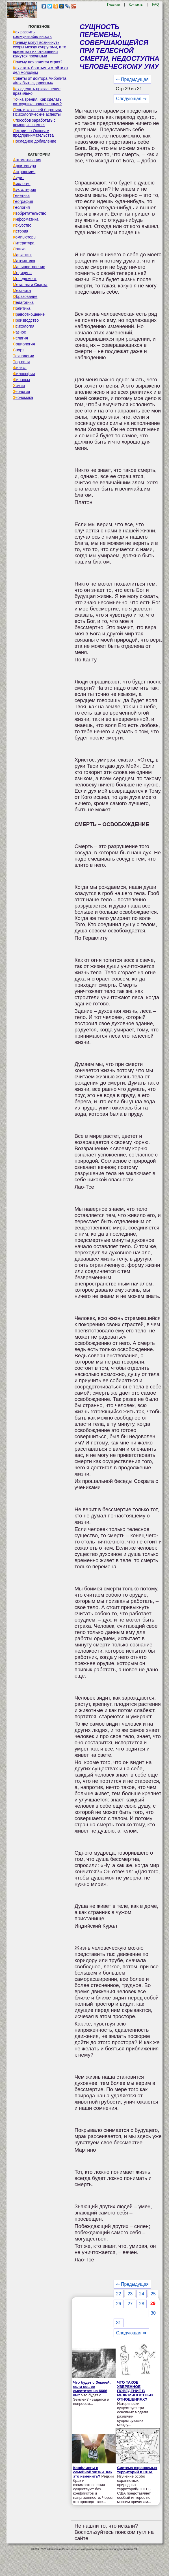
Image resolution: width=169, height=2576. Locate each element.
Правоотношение (29, 314)
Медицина (22, 272)
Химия (19, 385)
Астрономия (24, 171)
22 (118, 2293)
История (20, 231)
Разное (19, 332)
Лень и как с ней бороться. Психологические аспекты (37, 112)
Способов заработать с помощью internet (34, 122)
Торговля (21, 362)
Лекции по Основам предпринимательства (33, 132)
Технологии (23, 356)
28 (141, 2303)
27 (130, 2303)
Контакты (136, 5)
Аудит (18, 177)
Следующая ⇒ (131, 98)
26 (118, 2303)
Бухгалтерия (24, 189)
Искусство (22, 225)
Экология (21, 391)
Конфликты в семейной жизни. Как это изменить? (92, 2472)
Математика (24, 261)
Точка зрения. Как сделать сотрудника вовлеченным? (37, 101)
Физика (20, 367)
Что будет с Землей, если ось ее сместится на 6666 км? (92, 2388)
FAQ (155, 5)
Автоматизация (27, 160)
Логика (19, 249)
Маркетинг (22, 255)
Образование (25, 296)
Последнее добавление (35, 141)
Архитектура (24, 166)
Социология (24, 344)
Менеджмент (25, 278)
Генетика (21, 195)
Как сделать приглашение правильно (36, 91)
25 (153, 2293)
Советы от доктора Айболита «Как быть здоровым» (39, 80)
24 (141, 2293)
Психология (23, 326)
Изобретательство (30, 213)
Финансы (21, 379)
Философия (24, 373)
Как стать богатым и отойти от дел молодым (40, 70)
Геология (21, 207)
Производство (26, 320)
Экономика (23, 397)
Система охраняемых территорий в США (137, 2470)
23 (130, 2293)
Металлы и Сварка (30, 284)
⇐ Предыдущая (132, 79)
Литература (23, 243)
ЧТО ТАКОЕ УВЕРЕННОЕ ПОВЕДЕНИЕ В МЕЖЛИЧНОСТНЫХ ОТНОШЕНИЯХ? (135, 2390)
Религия (20, 338)
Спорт (18, 350)
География (23, 201)
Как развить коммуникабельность (32, 34)
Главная (113, 5)
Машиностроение (29, 267)
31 (118, 2322)
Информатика (25, 219)
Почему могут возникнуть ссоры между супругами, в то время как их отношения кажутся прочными (39, 49)
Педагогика (23, 302)
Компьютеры (24, 237)
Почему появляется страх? (37, 62)
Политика (22, 308)
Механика (22, 290)
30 (153, 2313)
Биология (22, 183)
